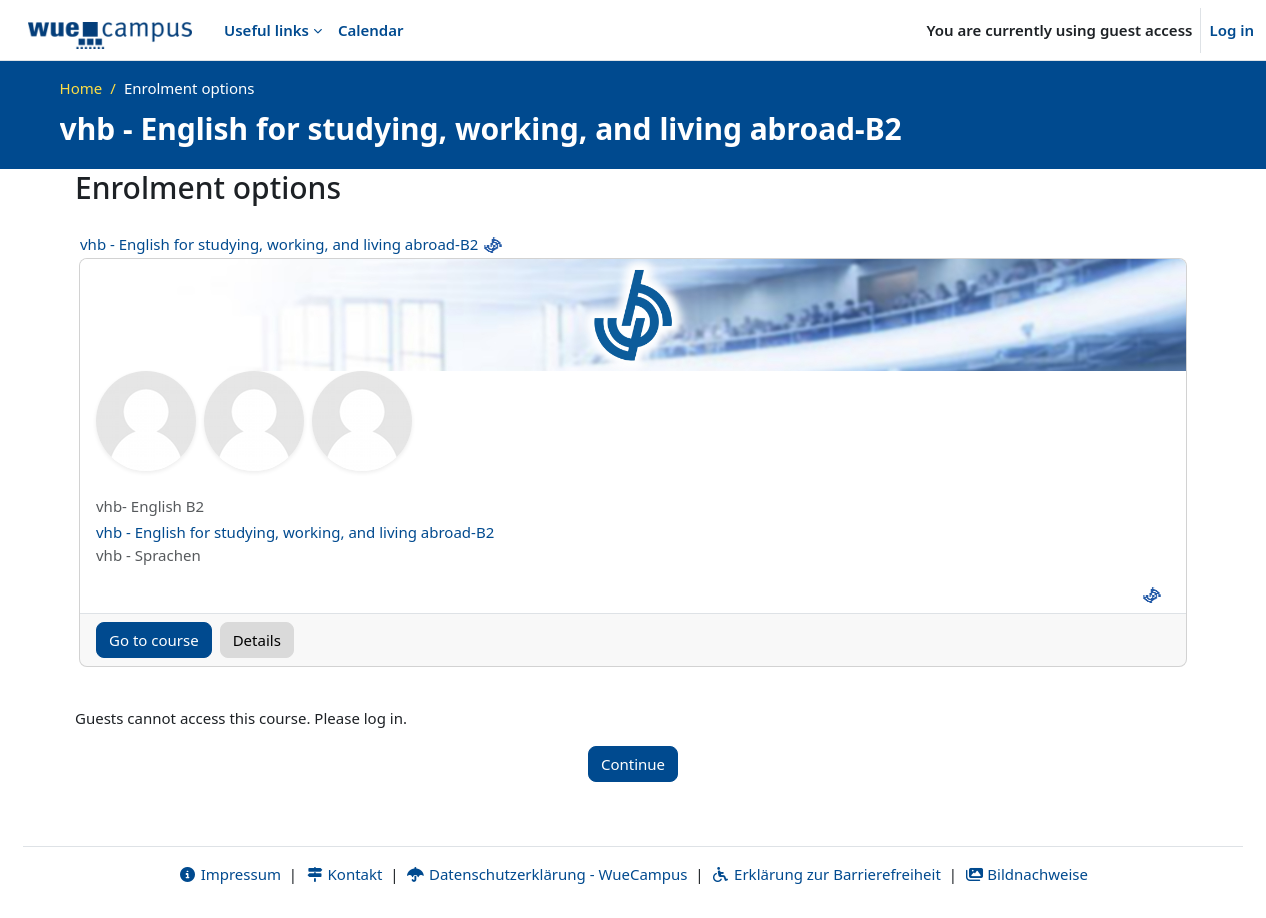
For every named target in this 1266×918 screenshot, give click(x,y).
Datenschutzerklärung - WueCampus (546, 875)
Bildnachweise (1026, 875)
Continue (633, 764)
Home (81, 88)
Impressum (229, 875)
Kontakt (344, 875)
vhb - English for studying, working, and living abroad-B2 (279, 244)
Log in (1231, 30)
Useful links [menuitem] (266, 30)
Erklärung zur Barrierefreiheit (825, 875)
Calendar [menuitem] (371, 30)
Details (257, 640)
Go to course (154, 640)
